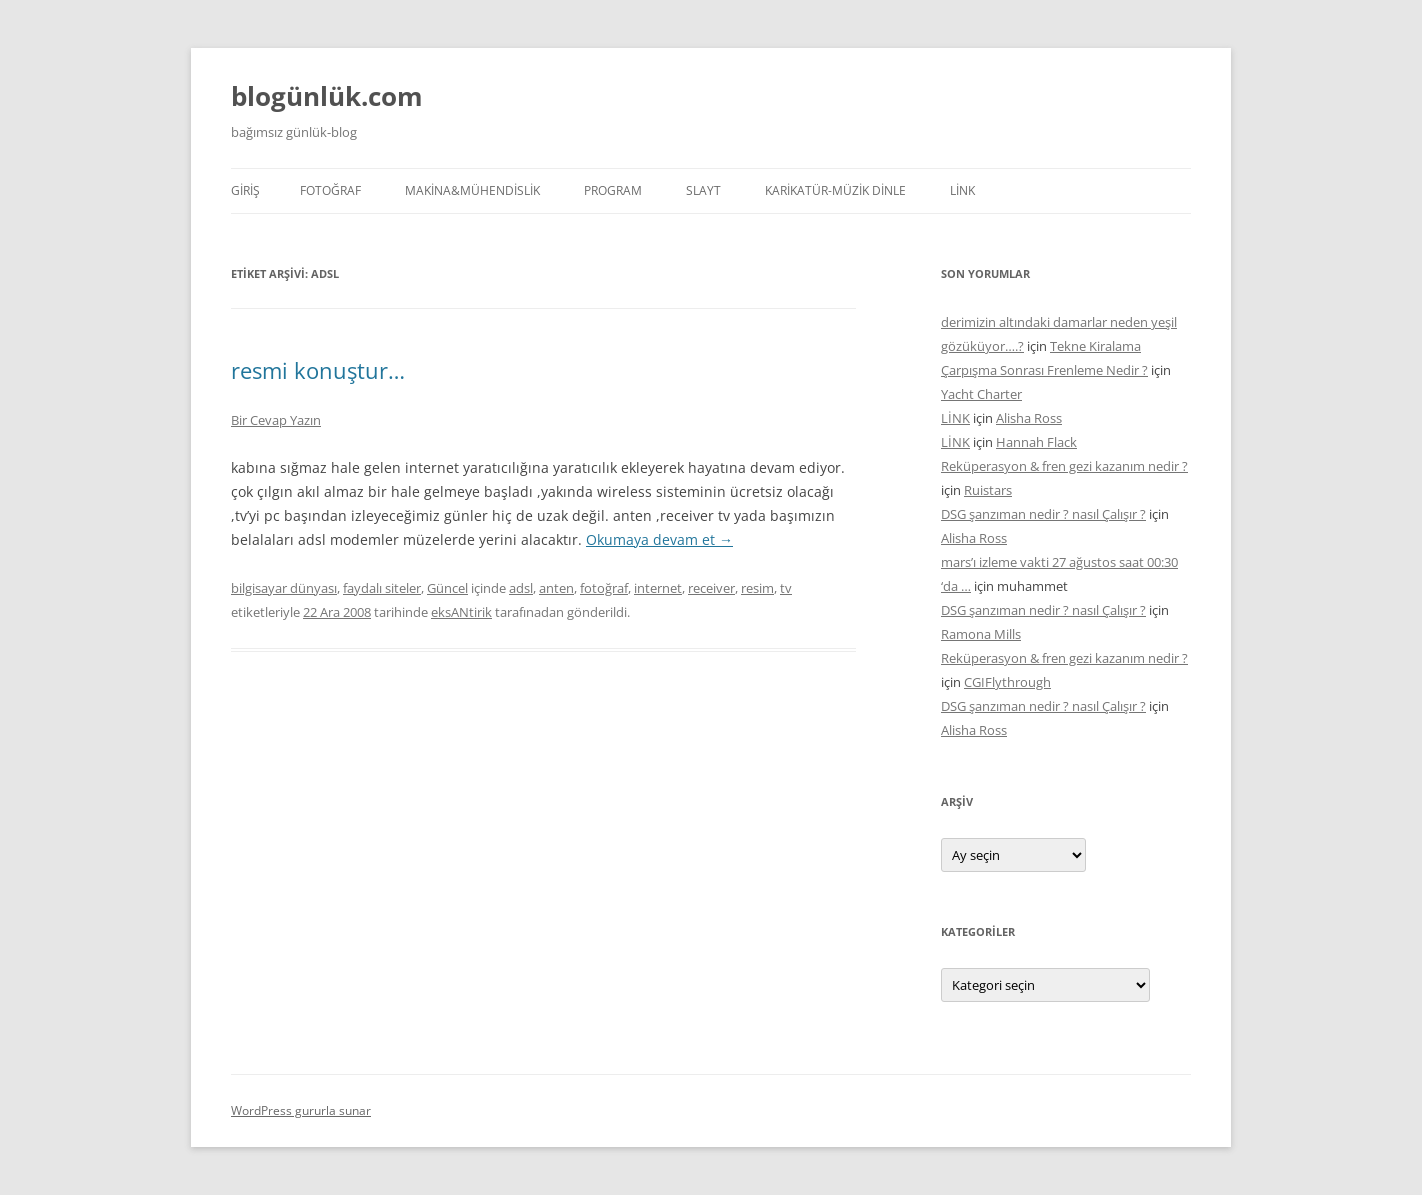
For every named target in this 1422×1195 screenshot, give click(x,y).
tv (786, 588)
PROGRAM (613, 190)
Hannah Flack (1036, 442)
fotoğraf (604, 588)
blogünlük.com (327, 96)
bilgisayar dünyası (284, 588)
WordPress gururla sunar (301, 1110)
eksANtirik (461, 612)
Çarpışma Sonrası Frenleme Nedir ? (1044, 370)
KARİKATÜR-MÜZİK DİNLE (835, 190)
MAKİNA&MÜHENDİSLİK (472, 190)
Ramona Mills (981, 634)
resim (757, 588)
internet (658, 588)
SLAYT (703, 190)
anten (556, 588)
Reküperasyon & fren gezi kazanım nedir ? (1064, 466)
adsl (521, 588)
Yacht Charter (981, 394)
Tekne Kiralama (1095, 346)
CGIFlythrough (1007, 682)
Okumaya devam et (659, 539)
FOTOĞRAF (330, 190)
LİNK (962, 190)
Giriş (245, 190)
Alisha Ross (1029, 418)
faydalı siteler (382, 588)
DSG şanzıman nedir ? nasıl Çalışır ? (1043, 514)
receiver (711, 588)
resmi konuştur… (318, 370)
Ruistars (988, 490)
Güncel (447, 588)
